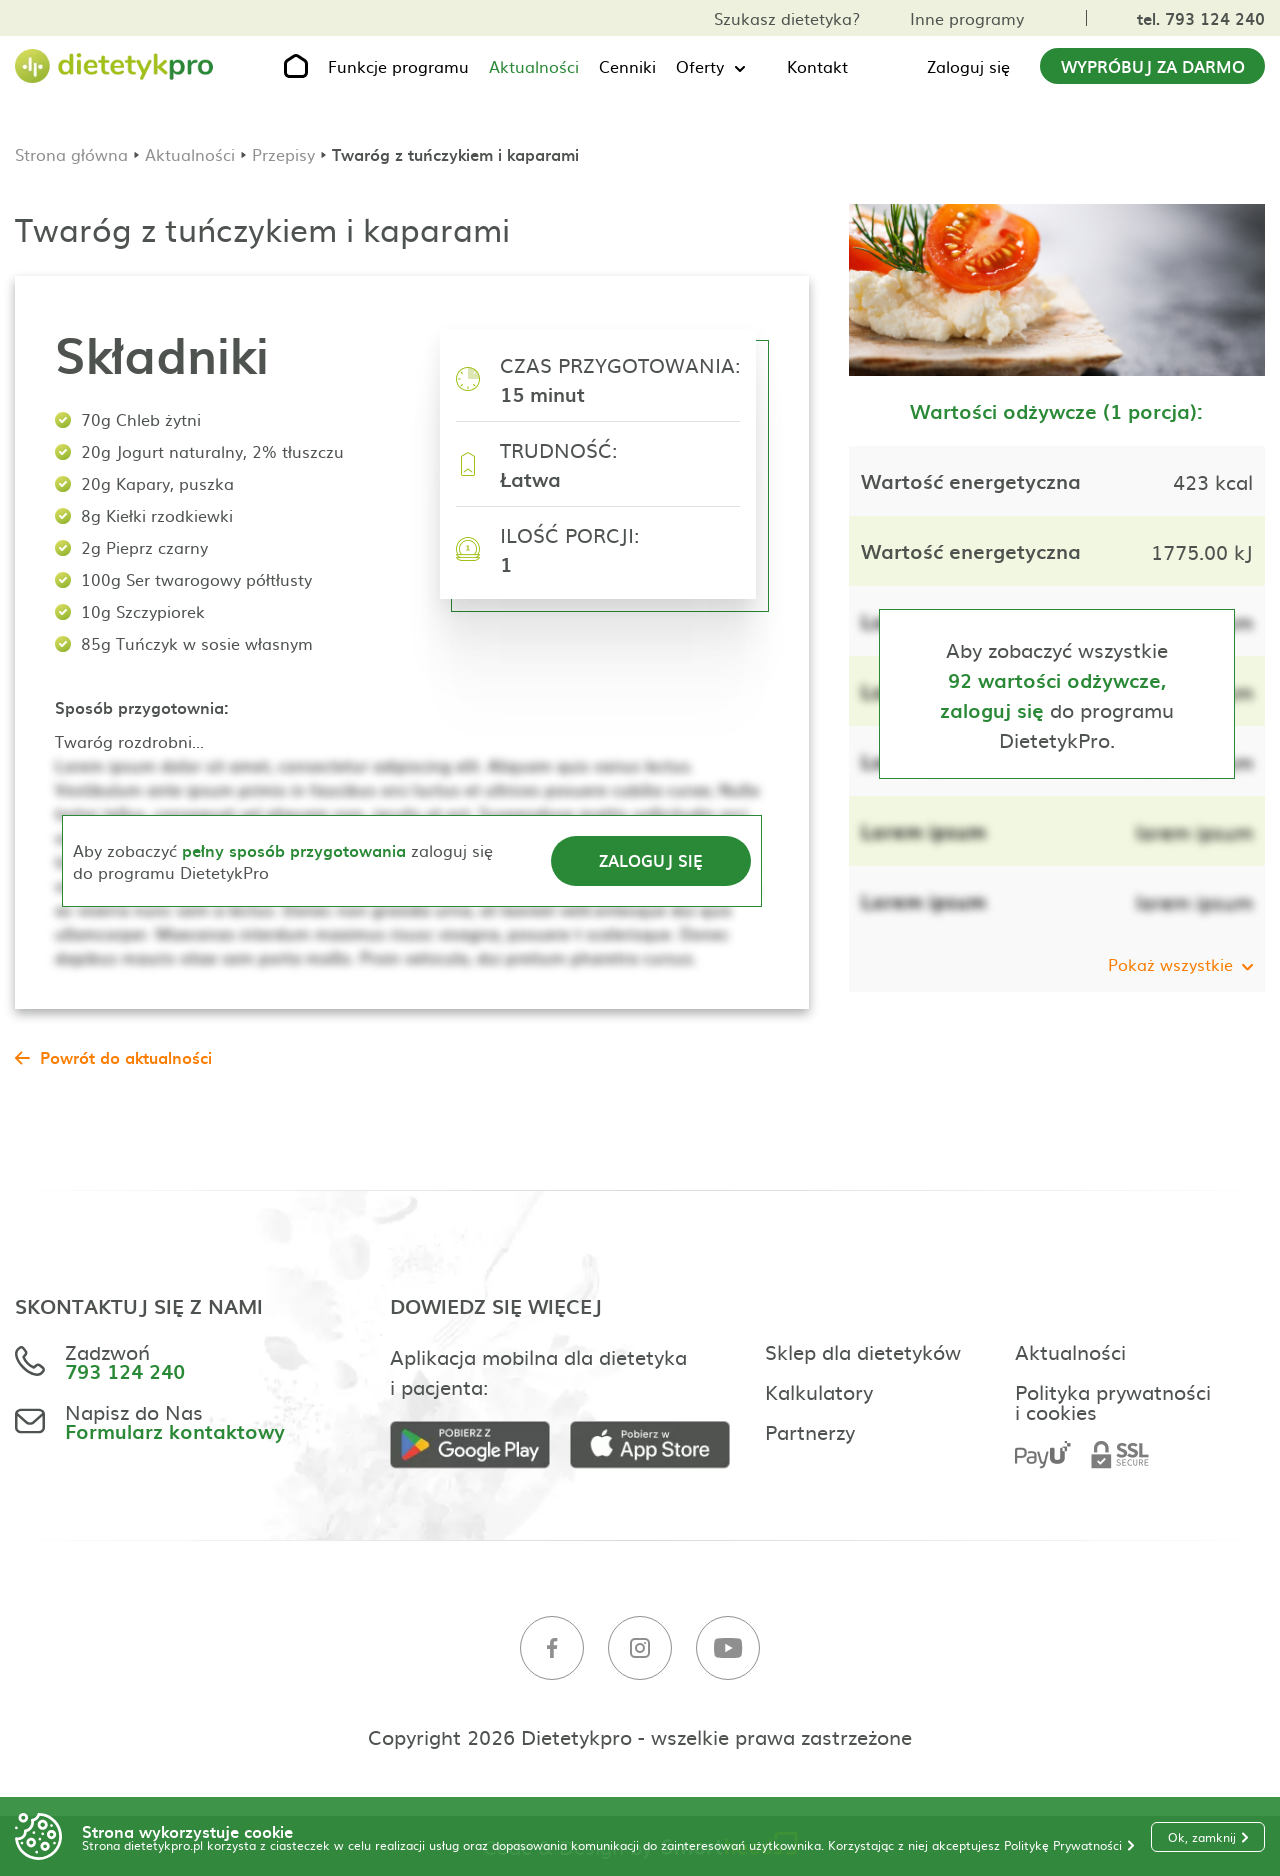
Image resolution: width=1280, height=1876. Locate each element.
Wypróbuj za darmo (1153, 66)
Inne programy (967, 18)
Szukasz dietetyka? (787, 18)
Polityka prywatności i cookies (1113, 1401)
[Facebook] (552, 1648)
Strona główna (71, 154)
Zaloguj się (968, 66)
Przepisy (283, 154)
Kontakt (817, 66)
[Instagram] (640, 1648)
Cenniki (627, 66)
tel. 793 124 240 (1201, 18)
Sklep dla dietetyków (863, 1351)
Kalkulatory (819, 1391)
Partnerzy (810, 1431)
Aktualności (534, 66)
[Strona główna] (115, 66)
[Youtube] (728, 1648)
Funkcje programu (398, 66)
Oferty (700, 66)
